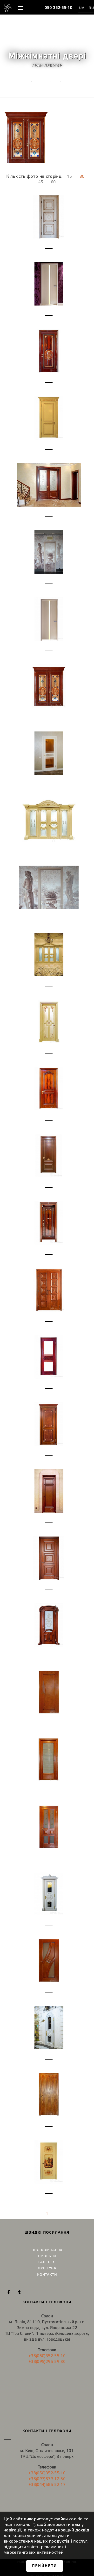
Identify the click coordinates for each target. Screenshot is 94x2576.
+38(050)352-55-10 (47, 2356)
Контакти (47, 2274)
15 (69, 176)
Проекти (47, 2256)
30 (82, 176)
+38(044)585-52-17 (47, 2485)
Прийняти (44, 2566)
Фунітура (47, 2268)
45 (40, 182)
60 (53, 182)
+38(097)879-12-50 (47, 2479)
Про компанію (47, 2250)
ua (82, 8)
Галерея (47, 2262)
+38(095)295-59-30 (47, 2362)
